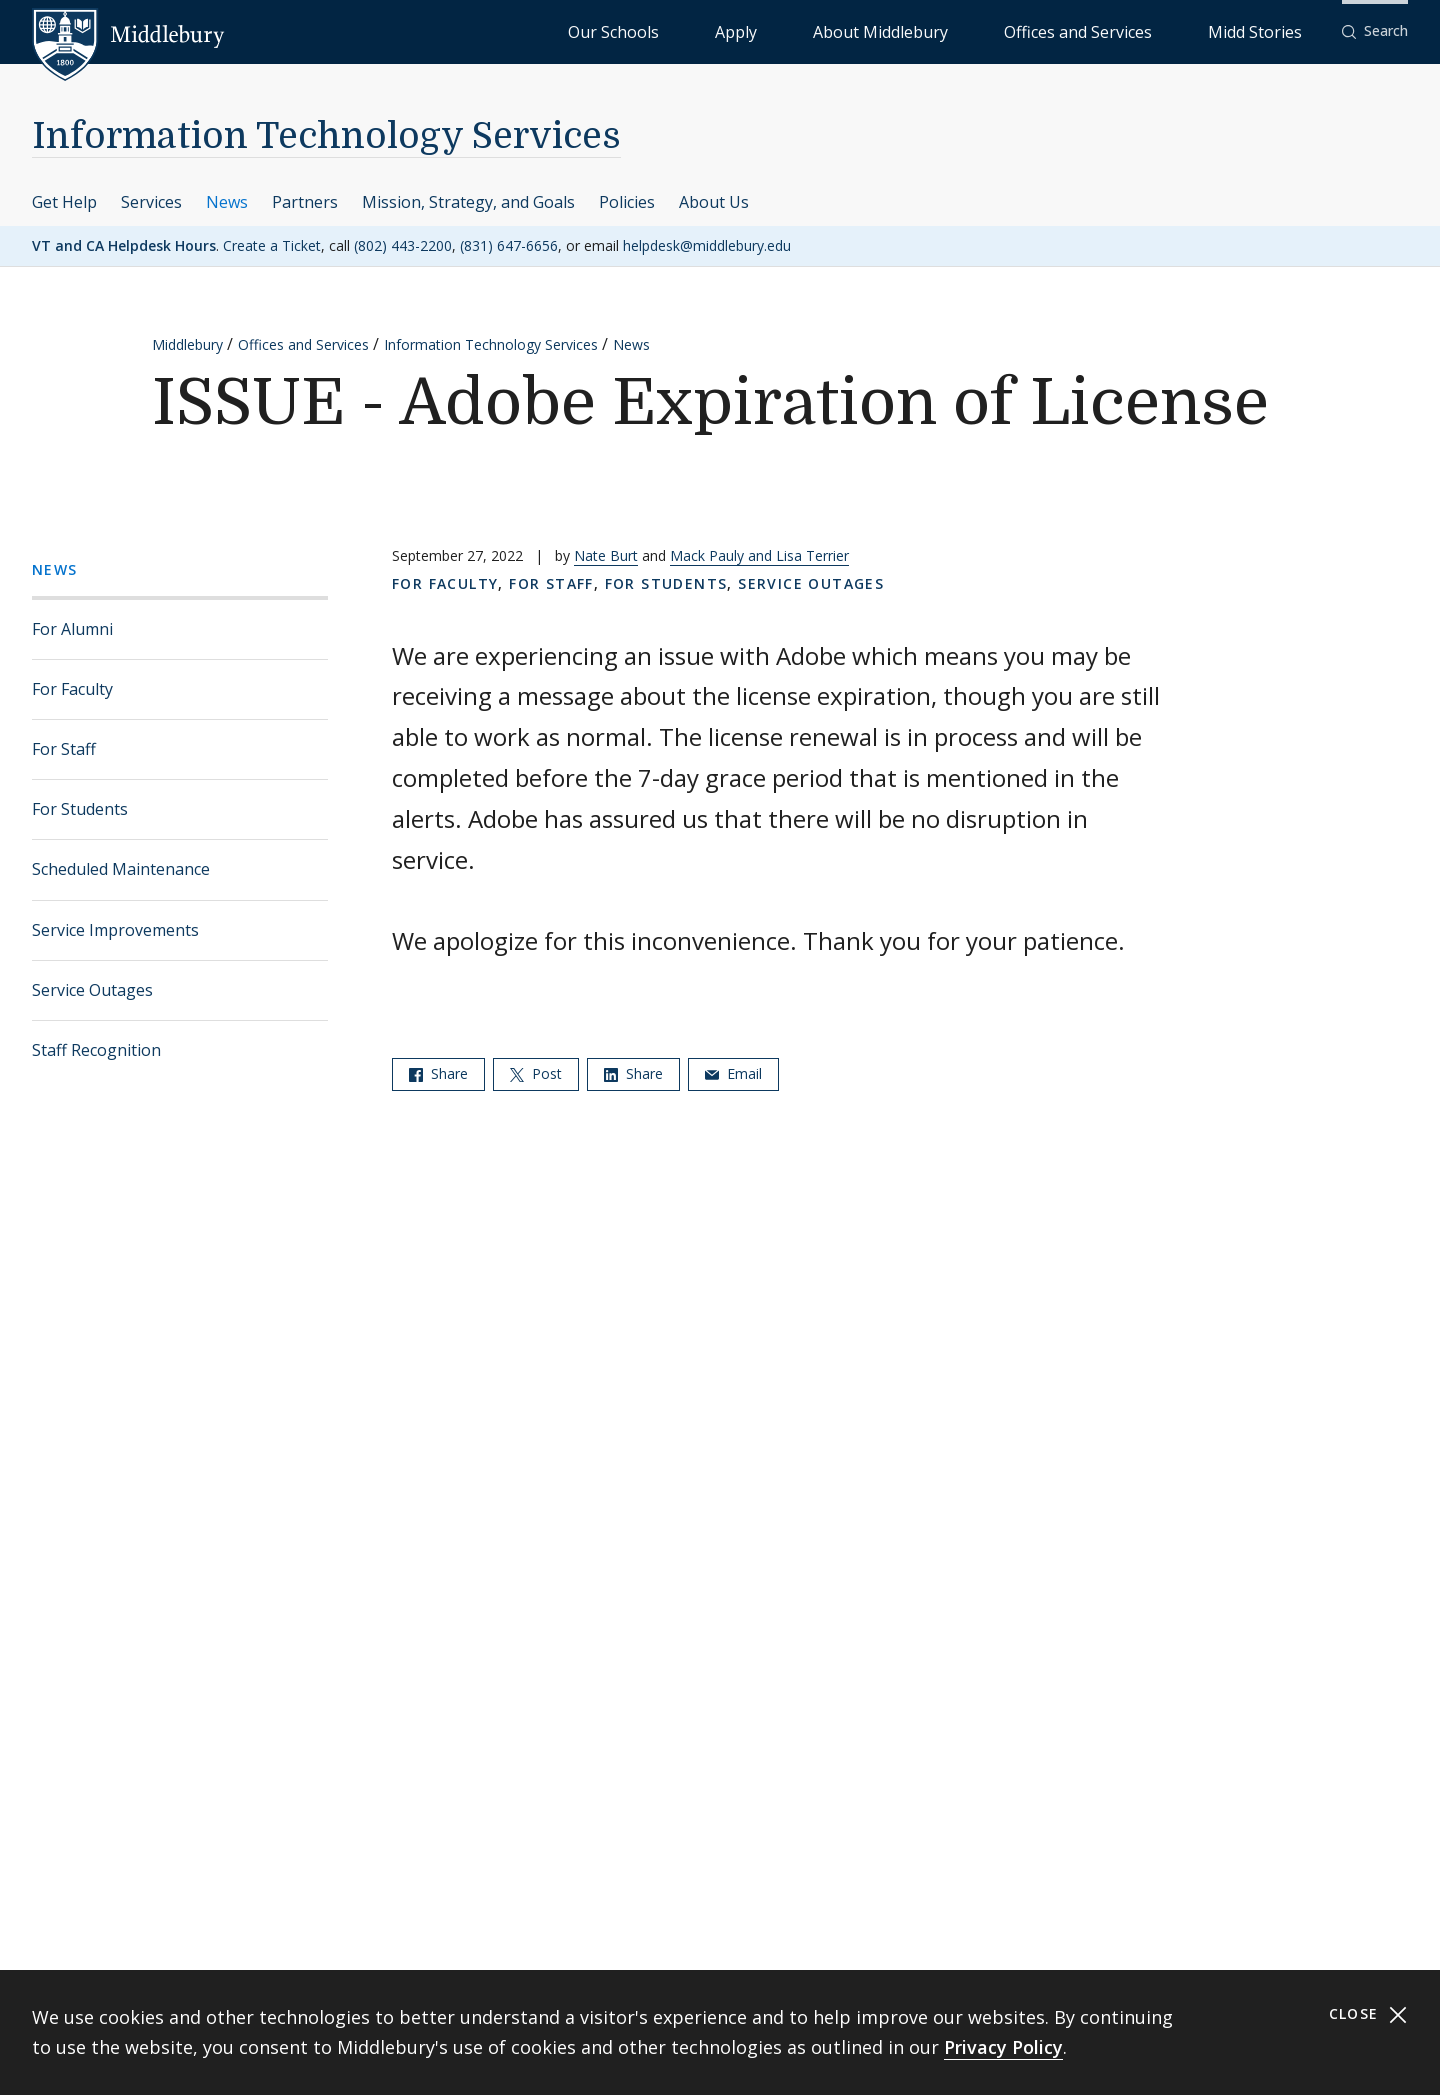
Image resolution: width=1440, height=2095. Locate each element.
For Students (80, 809)
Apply (900, 30)
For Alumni (72, 629)
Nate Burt (606, 555)
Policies (627, 202)
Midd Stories (1277, 30)
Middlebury (187, 344)
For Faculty (72, 689)
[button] (1375, 31)
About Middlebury (999, 30)
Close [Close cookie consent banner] (1368, 2014)
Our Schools (819, 30)
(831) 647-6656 (509, 245)
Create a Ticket (272, 245)
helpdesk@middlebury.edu (707, 245)
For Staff (64, 749)
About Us (714, 202)
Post (536, 1073)
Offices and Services (1146, 30)
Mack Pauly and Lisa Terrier (759, 555)
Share (438, 1073)
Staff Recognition (96, 1050)
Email (733, 1073)
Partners (305, 202)
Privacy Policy (1003, 2047)
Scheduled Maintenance (121, 869)
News (227, 202)
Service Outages (92, 990)
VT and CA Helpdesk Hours (124, 245)
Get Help (64, 202)
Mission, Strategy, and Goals (468, 202)
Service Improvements (115, 930)
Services (151, 202)
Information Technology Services (326, 136)
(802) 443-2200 (403, 245)
